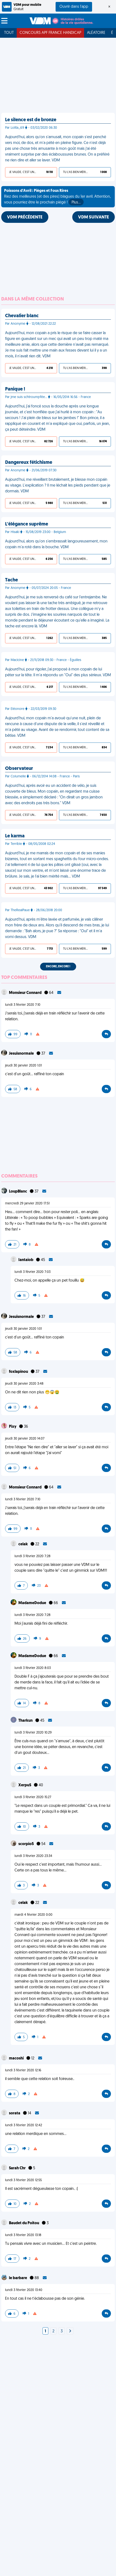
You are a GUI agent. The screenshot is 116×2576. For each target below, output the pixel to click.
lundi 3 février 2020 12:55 (23, 2180)
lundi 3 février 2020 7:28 (32, 1556)
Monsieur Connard (25, 993)
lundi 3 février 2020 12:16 (23, 2070)
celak (23, 1544)
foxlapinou (19, 1372)
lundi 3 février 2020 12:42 (23, 2125)
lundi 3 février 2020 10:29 (33, 1733)
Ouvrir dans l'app (73, 7)
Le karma (15, 836)
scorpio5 (26, 1844)
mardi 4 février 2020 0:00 (33, 1915)
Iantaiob (26, 1260)
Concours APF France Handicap (50, 33)
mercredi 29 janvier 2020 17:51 (27, 1203)
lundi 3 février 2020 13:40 (23, 2290)
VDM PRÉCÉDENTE (25, 217)
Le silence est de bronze (30, 120)
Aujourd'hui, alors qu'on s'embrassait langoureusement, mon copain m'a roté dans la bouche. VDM (56, 544)
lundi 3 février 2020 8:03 (32, 1668)
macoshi (16, 2058)
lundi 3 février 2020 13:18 (23, 2235)
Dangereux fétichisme (28, 462)
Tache (11, 580)
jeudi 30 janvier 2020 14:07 (24, 1439)
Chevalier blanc (22, 316)
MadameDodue (32, 1603)
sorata (15, 2113)
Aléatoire (96, 33)
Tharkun (25, 1721)
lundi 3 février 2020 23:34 (33, 1856)
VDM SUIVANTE (93, 217)
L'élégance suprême (26, 524)
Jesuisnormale (22, 1054)
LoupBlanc (18, 1192)
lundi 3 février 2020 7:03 (32, 1272)
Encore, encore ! (58, 966)
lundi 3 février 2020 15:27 (32, 1797)
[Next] (70, 2331)
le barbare (18, 2278)
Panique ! (15, 389)
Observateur (19, 768)
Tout (9, 33)
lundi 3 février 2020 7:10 (22, 1005)
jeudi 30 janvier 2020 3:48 (24, 1384)
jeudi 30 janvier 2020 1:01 (23, 1065)
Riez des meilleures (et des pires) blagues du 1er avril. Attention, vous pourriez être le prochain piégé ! (57, 197)
